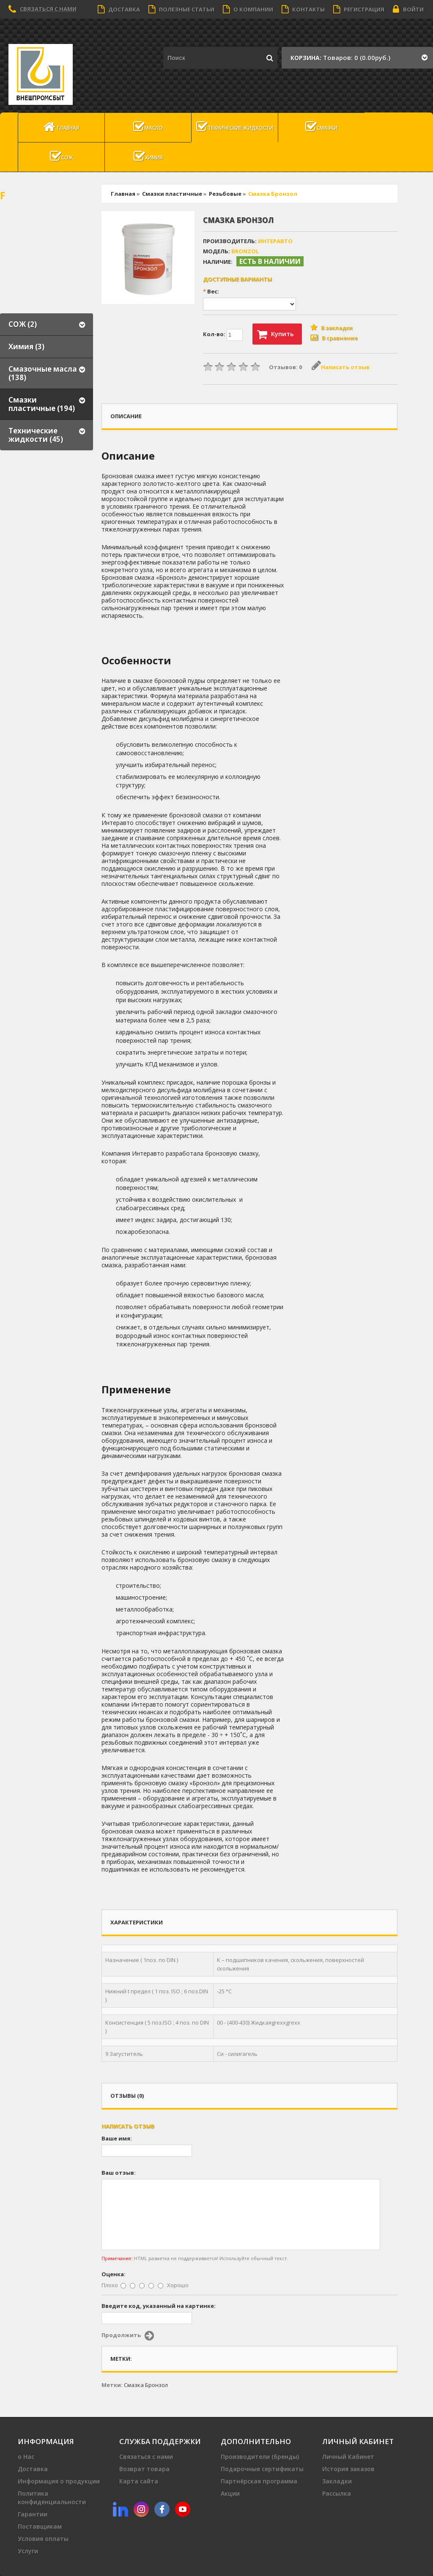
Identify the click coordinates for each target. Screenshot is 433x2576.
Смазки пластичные (172, 193)
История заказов (348, 2469)
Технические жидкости (234, 127)
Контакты (303, 9)
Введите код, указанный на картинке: (158, 2306)
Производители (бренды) (260, 2457)
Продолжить (127, 2335)
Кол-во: (223, 335)
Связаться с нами (48, 9)
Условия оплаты (43, 2539)
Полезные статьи (181, 9)
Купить (275, 334)
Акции (230, 2493)
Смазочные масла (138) (42, 373)
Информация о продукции (59, 2481)
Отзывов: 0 (285, 367)
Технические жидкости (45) (35, 435)
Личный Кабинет (348, 2457)
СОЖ (61, 156)
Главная (61, 127)
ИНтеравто (275, 241)
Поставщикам (40, 2526)
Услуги (28, 2551)
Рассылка (336, 2493)
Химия (148, 156)
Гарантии (32, 2514)
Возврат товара (144, 2469)
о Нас (26, 2457)
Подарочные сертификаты (262, 2469)
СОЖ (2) (22, 324)
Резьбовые (225, 193)
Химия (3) (26, 346)
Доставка (119, 9)
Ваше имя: (116, 2138)
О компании (248, 9)
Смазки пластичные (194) (41, 404)
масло (148, 127)
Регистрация (358, 9)
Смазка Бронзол (272, 193)
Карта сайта (138, 2481)
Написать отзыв (341, 367)
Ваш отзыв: (118, 2172)
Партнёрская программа (259, 2481)
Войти (408, 9)
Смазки (321, 127)
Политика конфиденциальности (52, 2497)
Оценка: (113, 2274)
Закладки (337, 2481)
